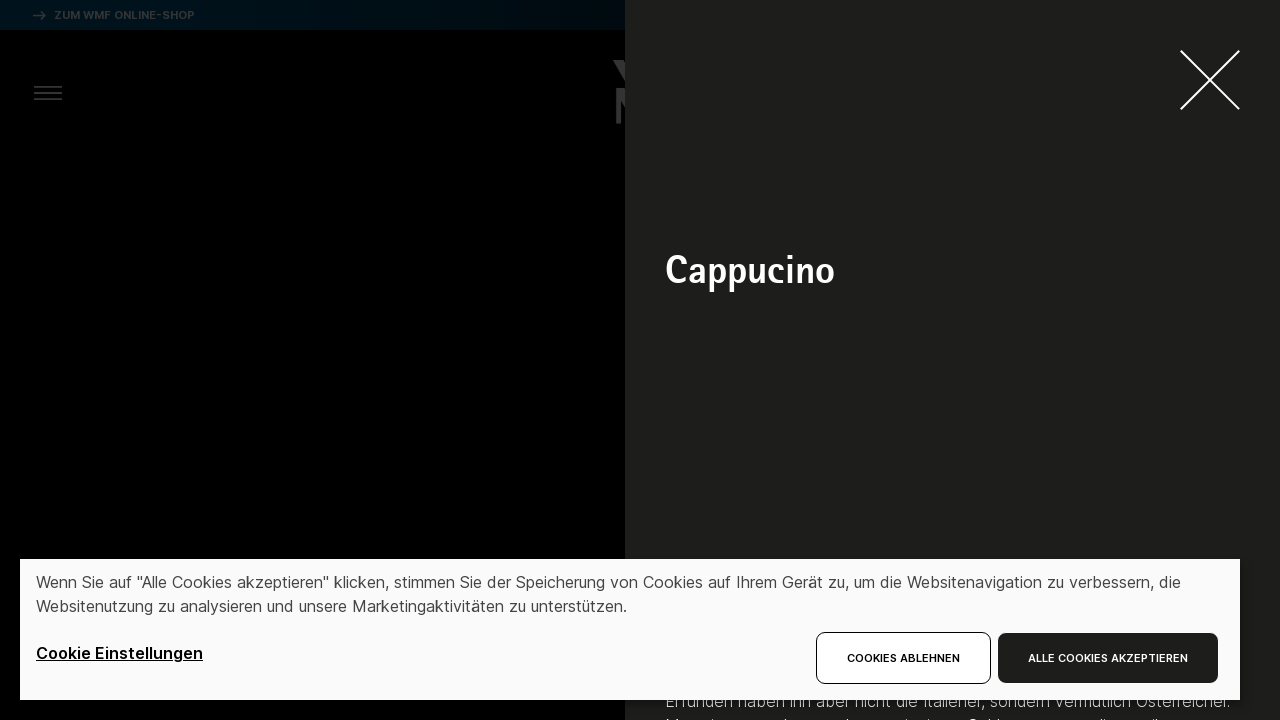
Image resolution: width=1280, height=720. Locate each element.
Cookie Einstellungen (119, 653)
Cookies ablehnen (903, 658)
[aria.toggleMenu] (48, 92)
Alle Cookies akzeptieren (1108, 658)
